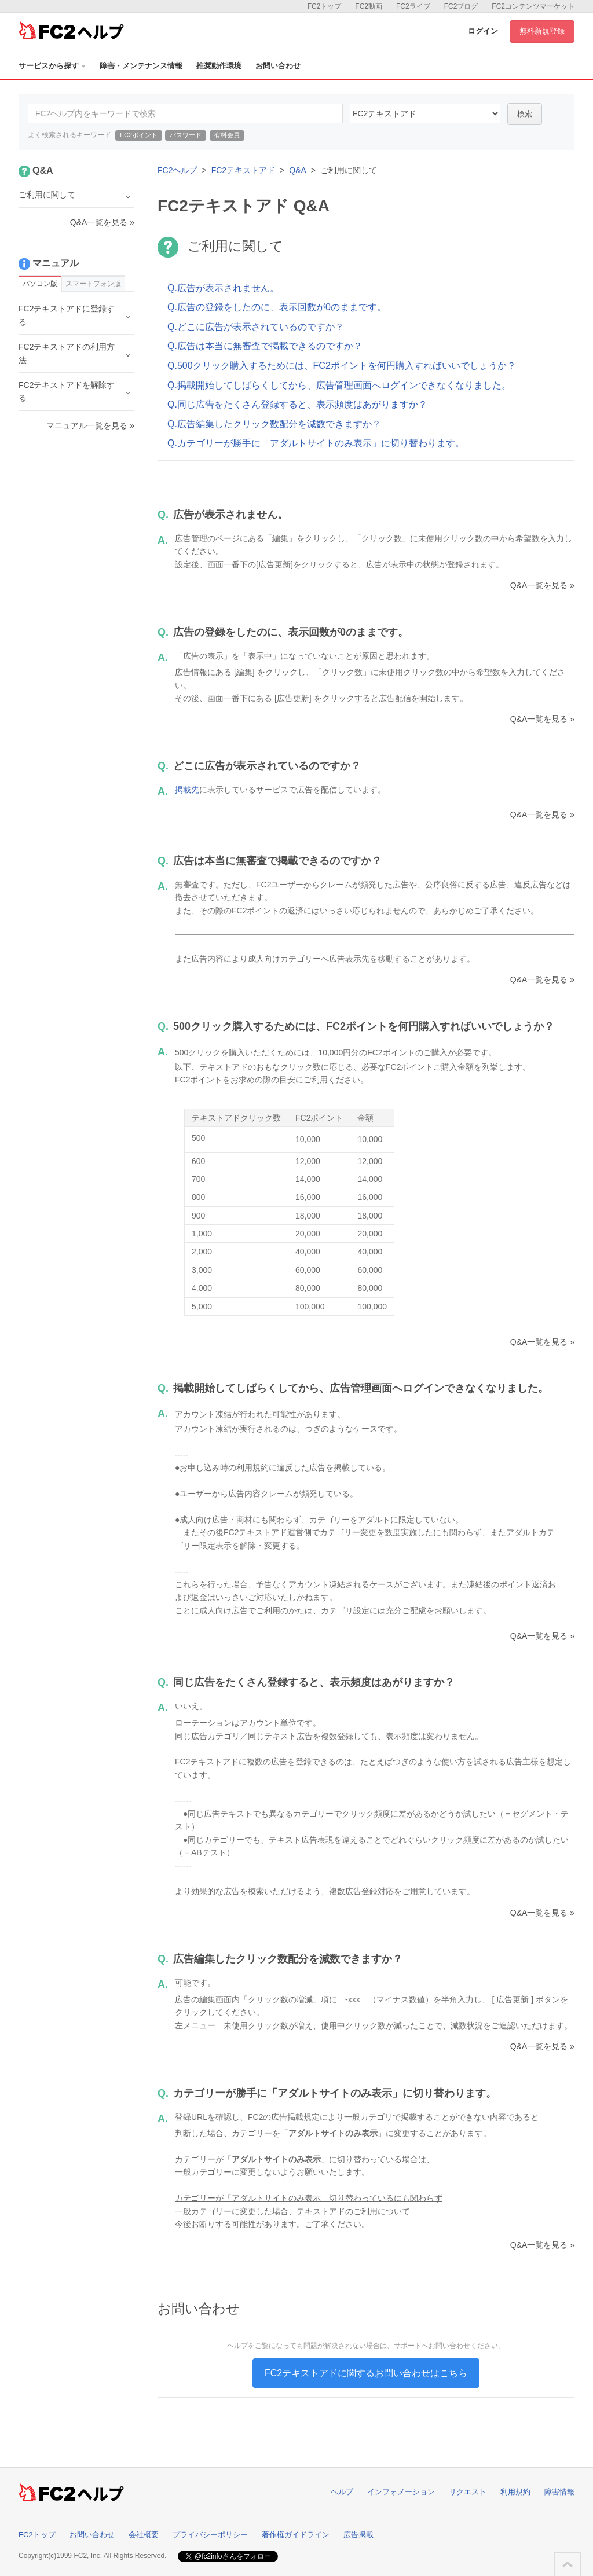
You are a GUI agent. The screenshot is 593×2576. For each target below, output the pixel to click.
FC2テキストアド (243, 170)
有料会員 (227, 134)
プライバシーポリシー (210, 2534)
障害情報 (559, 2491)
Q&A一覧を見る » (542, 585)
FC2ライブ (413, 6)
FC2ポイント (139, 134)
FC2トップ (325, 6)
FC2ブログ (461, 6)
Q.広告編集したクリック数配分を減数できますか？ (274, 424)
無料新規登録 (542, 31)
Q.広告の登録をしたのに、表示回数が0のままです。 (276, 307)
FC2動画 (368, 6)
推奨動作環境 (218, 65)
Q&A (297, 170)
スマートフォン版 (93, 284)
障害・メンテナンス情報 (141, 65)
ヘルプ (342, 2491)
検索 (524, 113)
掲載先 (187, 789)
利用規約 (515, 2491)
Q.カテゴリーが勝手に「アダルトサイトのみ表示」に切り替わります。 (315, 443)
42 (425, 113)
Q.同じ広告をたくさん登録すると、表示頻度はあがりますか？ (297, 404)
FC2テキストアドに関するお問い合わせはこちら (366, 2373)
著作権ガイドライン (296, 2534)
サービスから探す (52, 65)
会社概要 (144, 2534)
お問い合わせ (278, 65)
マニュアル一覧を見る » (90, 425)
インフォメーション (401, 2491)
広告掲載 (358, 2534)
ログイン (483, 31)
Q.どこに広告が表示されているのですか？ (255, 327)
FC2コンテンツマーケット (533, 6)
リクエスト (467, 2491)
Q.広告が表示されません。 (223, 288)
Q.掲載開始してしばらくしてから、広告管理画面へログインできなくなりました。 (339, 385)
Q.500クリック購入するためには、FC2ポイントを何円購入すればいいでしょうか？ (341, 365)
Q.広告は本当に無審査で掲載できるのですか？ (265, 346)
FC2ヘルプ (177, 170)
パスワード (186, 134)
